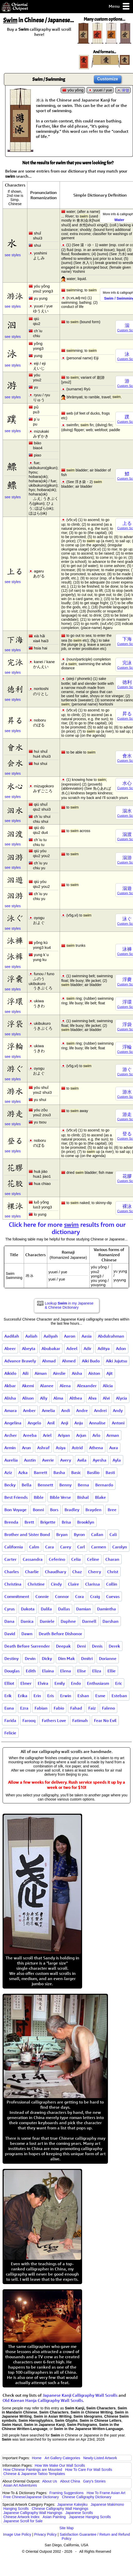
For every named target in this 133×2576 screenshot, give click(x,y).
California (13, 1546)
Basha (59, 1472)
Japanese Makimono (107, 2504)
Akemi (28, 1385)
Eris (50, 1695)
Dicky (47, 1658)
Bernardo (104, 1484)
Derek (114, 1646)
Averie (48, 1460)
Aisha (77, 1373)
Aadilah (11, 1336)
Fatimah (80, 1720)
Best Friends (16, 1497)
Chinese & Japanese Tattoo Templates (34, 2474)
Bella (27, 1484)
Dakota (28, 1608)
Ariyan (64, 1435)
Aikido (10, 1373)
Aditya (104, 1348)
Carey (65, 1546)
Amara (10, 1410)
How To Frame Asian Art (106, 2493)
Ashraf (43, 1447)
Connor (62, 1596)
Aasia (87, 1336)
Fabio (59, 1708)
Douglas (12, 1670)
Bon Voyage (15, 1509)
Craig (95, 1596)
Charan (112, 1559)
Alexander (87, 1385)
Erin (37, 1695)
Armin (10, 1447)
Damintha (106, 1608)
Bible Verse (60, 1497)
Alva (92, 1398)
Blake (100, 1497)
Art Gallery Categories (62, 2458)
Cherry (94, 1571)
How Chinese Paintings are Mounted (32, 2470)
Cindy (56, 1584)
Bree (112, 1509)
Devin (30, 1658)
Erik (8, 1695)
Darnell (89, 1621)
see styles (13, 255)
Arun (26, 1447)
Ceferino (57, 1559)
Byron (79, 1534)
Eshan (83, 1695)
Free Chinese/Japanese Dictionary (31, 2497)
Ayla (117, 1460)
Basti (110, 1472)
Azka (23, 1472)
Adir (87, 1348)
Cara (49, 1546)
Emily (59, 1683)
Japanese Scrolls (79, 2513)
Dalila (46, 1608)
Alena (65, 1385)
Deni (81, 1646)
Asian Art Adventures (20, 2485)
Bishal (83, 1497)
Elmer (26, 1683)
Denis (97, 1646)
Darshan (111, 1621)
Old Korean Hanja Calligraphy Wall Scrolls (43, 2400)
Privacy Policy (45, 2534)
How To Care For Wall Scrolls (88, 2470)
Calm (34, 1546)
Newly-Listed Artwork (100, 2458)
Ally (43, 1398)
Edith (31, 1670)
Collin (111, 1584)
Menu (119, 6)
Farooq (29, 1720)
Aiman (41, 1373)
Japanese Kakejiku (72, 2504)
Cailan (97, 1534)
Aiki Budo (91, 1360)
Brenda (11, 1522)
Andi (65, 1410)
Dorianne (107, 1658)
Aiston (94, 1373)
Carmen (98, 1546)
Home (37, 2458)
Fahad (76, 1708)
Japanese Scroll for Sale (23, 2521)
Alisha (10, 1398)
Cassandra (33, 1559)
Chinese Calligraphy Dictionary (86, 2497)
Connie (42, 1596)
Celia (76, 1559)
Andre (82, 1410)
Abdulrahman (111, 1336)
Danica (27, 1621)
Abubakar (51, 1348)
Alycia (121, 1398)
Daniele (47, 1621)
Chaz (77, 1571)
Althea (75, 1398)
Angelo (34, 1422)
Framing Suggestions (66, 2493)
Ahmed (69, 1360)
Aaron (69, 1336)
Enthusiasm (98, 1683)
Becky (9, 1484)
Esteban (119, 1695)
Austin (30, 1460)
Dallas (64, 1608)
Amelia (48, 1410)
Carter (10, 1559)
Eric (118, 1683)
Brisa (66, 1522)
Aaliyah (51, 1336)
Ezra (24, 1708)
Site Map (66, 2528)
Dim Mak (66, 1658)
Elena (65, 1670)
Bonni (38, 1509)
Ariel (47, 1435)
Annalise (97, 1422)
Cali (113, 1534)
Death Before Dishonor (60, 1633)
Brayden (93, 1509)
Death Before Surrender (27, 1646)
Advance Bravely (20, 1360)
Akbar (10, 1385)
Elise (81, 1670)
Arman (112, 1435)
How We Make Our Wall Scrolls (60, 2465)
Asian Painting (54, 2517)
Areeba (30, 1435)
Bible (39, 1497)
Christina (12, 1584)
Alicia (108, 1385)
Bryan (62, 1534)
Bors (54, 1509)
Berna (83, 1484)
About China (70, 2481)
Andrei (100, 1410)
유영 (125, 90)
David (9, 1633)
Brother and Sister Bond (27, 1534)
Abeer (10, 1348)
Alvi (106, 1398)
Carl (81, 1546)
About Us (49, 2481)
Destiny (11, 1658)
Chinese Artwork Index (21, 2517)
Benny (65, 1484)
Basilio (93, 1472)
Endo (76, 1683)
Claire (73, 1584)
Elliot (9, 1683)
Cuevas (113, 1596)
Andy (118, 1410)
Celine (93, 1559)
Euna (9, 1708)
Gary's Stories (94, 2481)
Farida (10, 1720)
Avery (65, 1460)
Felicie (10, 1732)
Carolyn (119, 1546)
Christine (36, 1584)
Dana (9, 1621)
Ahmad (49, 1360)
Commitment (16, 1596)
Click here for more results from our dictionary (67, 1228)
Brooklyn (85, 1522)
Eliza (96, 1670)
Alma (58, 1398)
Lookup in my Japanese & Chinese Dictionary (69, 1305)
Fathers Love (54, 1720)
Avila (82, 1460)
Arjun (81, 1435)
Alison (28, 1398)
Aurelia (11, 1460)
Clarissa (92, 1584)
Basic (76, 1472)
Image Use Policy (17, 2534)
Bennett (45, 1484)
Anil (51, 1422)
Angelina (12, 1422)
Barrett (40, 1472)
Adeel (71, 1348)
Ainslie (59, 1373)
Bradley (72, 1509)
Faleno (108, 1708)
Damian (83, 1608)
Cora (79, 1596)
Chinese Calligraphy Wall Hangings (60, 2509)
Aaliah (31, 1336)
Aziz (8, 1472)
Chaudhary (55, 1571)
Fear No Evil (105, 1720)
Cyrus (9, 1608)
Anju (78, 1422)
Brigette (48, 1522)
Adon (121, 1348)
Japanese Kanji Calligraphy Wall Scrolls (80, 2395)
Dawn (27, 1633)
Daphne (68, 1621)
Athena (96, 1447)
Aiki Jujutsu (116, 1360)
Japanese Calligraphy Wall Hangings (32, 2513)
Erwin (65, 1695)
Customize (107, 79)
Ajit (109, 1373)
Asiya (61, 1447)
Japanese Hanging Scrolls (90, 2517)
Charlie (32, 1571)
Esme (100, 1695)
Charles (11, 1571)
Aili (25, 1373)
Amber (29, 1410)
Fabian (41, 1708)
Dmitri (87, 1658)
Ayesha (99, 1460)
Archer (10, 1435)
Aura (113, 1447)
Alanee (46, 1385)
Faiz (92, 1708)
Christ (112, 1571)
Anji (64, 1422)
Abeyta (28, 1348)
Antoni (118, 1422)
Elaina (48, 1670)
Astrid (77, 1447)
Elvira (43, 1683)
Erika (22, 1695)
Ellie (111, 1670)
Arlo (96, 1435)
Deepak (63, 1646)
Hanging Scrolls (16, 2509)
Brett (29, 1522)
